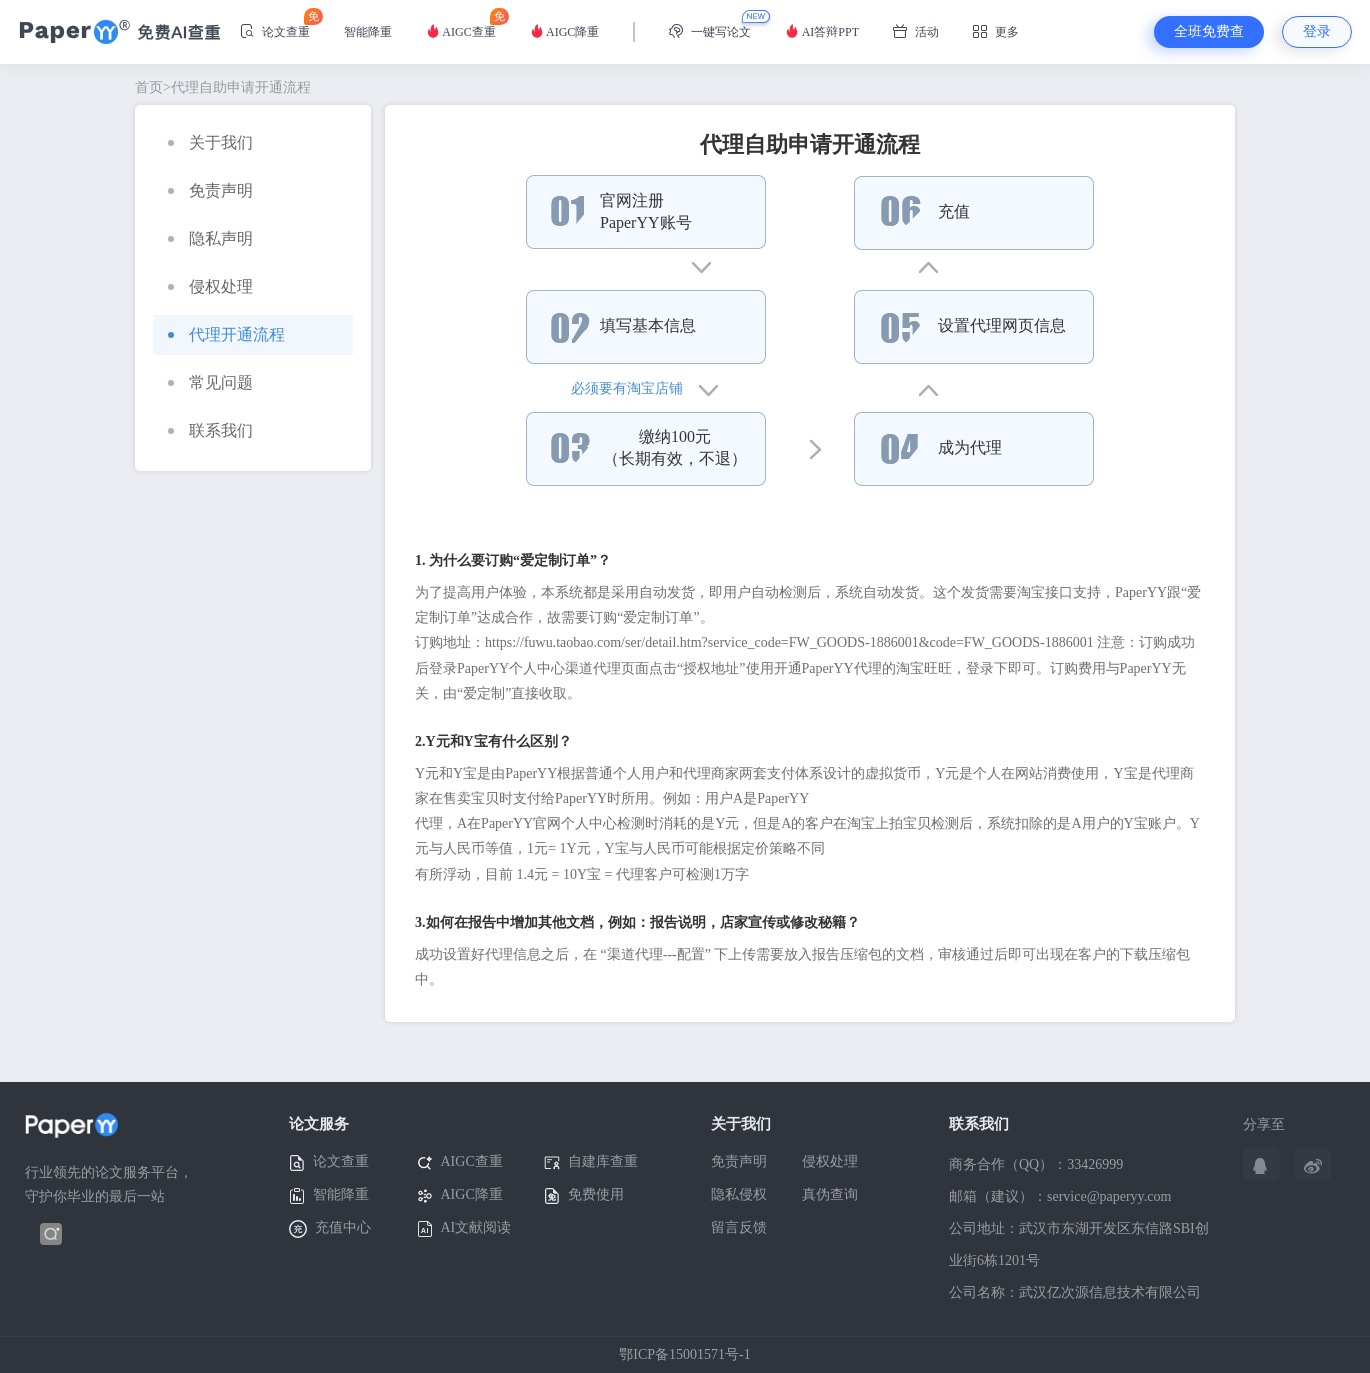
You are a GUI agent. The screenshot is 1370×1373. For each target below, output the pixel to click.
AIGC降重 (565, 31)
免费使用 (584, 1195)
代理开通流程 (226, 334)
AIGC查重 (461, 23)
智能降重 (368, 32)
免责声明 (210, 190)
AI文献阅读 (464, 1228)
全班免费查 (1209, 31)
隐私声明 (210, 238)
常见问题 (210, 382)
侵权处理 (210, 286)
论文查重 (275, 23)
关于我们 (210, 142)
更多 (996, 31)
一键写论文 (710, 31)
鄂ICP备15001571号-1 (684, 1354)
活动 (916, 31)
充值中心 (330, 1229)
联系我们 (210, 430)
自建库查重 (591, 1162)
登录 (1317, 31)
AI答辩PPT (822, 31)
